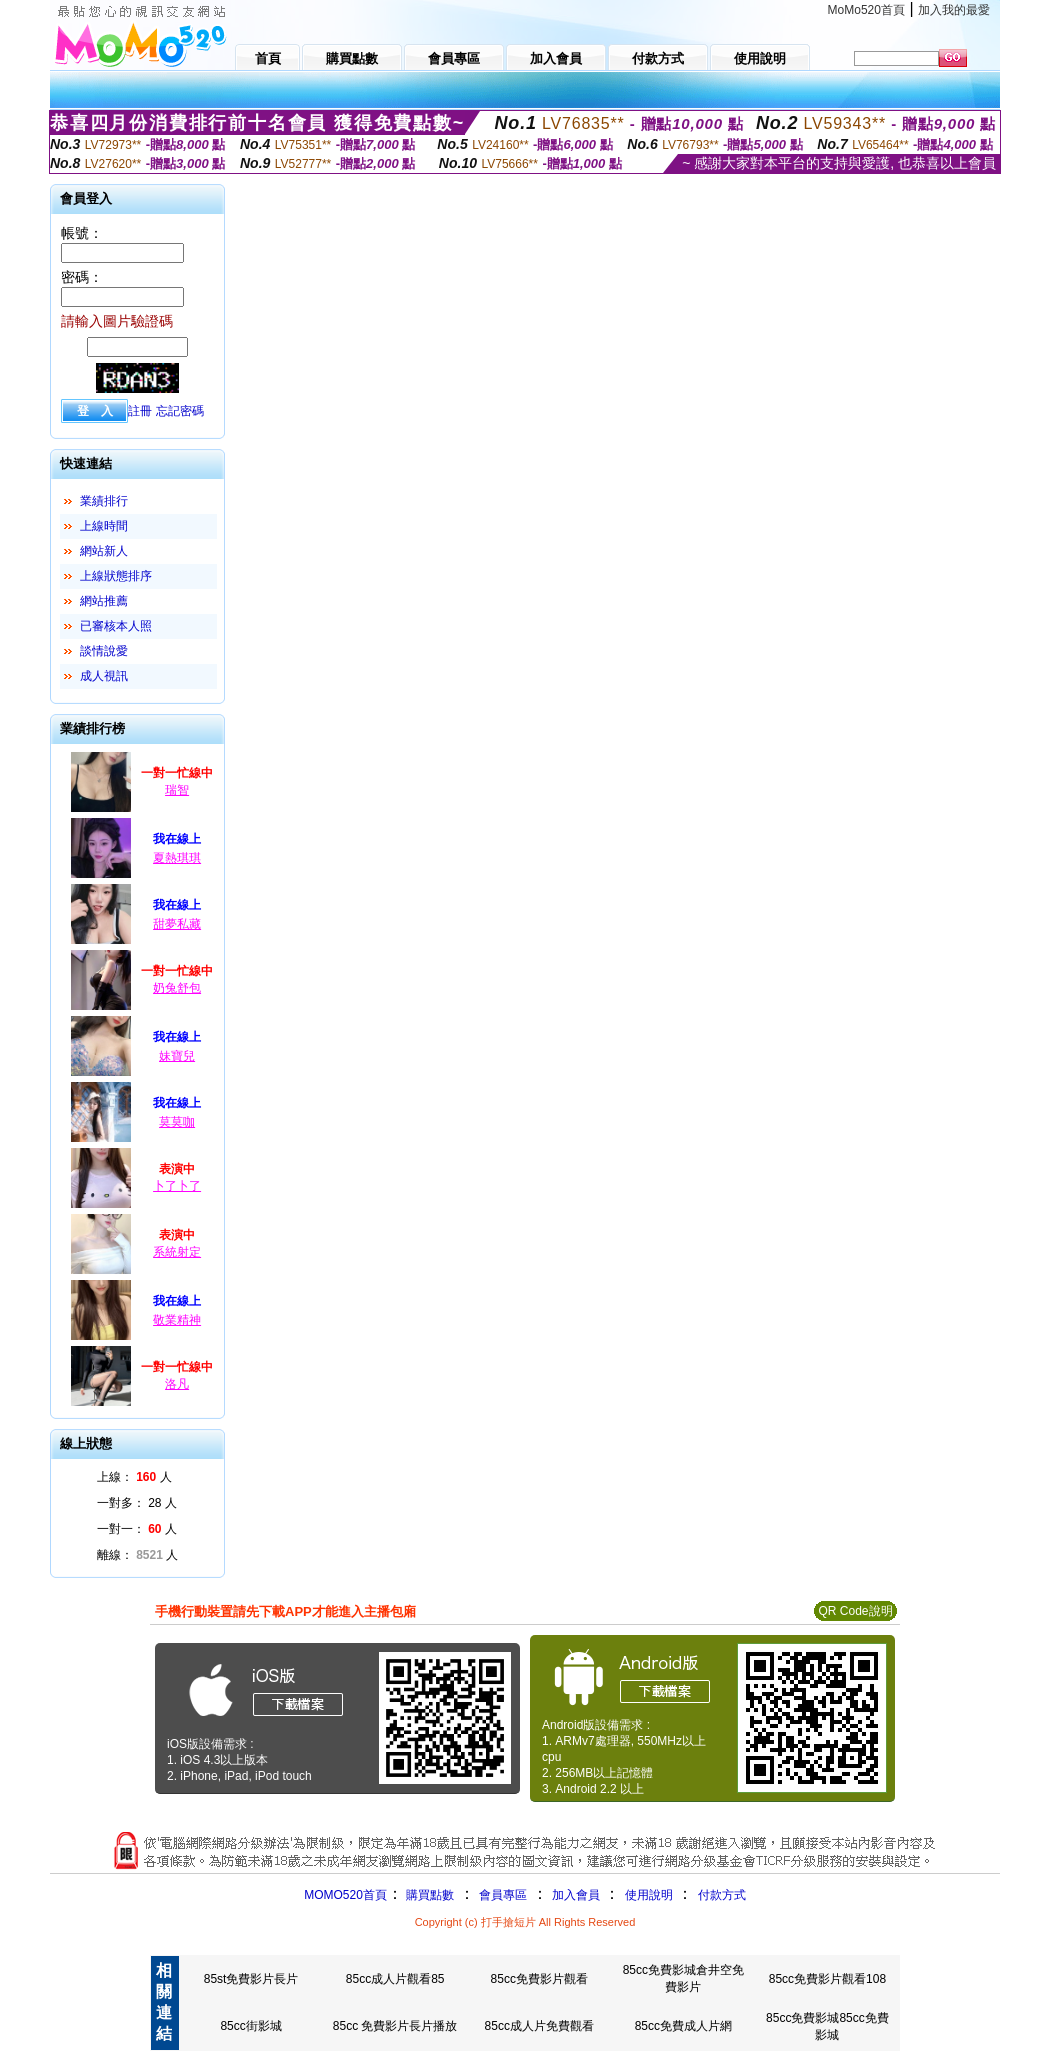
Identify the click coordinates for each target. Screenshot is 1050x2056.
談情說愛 (104, 651)
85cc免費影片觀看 (539, 1979)
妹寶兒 (177, 1056)
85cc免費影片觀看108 (827, 1979)
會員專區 (503, 1895)
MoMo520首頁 (866, 10)
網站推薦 (104, 601)
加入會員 (576, 1895)
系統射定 (177, 1252)
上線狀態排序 (116, 576)
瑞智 (177, 790)
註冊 (140, 411)
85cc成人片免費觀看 (539, 2026)
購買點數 (428, 1895)
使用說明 (649, 1895)
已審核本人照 (116, 626)
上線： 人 (134, 1477)
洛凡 (177, 1384)
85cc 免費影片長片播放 (395, 2026)
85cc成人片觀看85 (395, 1979)
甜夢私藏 (177, 924)
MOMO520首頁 (345, 1895)
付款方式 (722, 1895)
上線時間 (104, 526)
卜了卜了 (177, 1186)
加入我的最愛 (954, 10)
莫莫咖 (177, 1122)
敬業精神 (177, 1320)
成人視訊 (104, 676)
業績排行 (104, 501)
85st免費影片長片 (251, 1979)
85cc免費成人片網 (683, 2026)
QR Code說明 (855, 1611)
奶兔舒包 (177, 988)
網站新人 (104, 551)
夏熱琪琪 (177, 858)
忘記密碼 (180, 411)
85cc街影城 (250, 2026)
